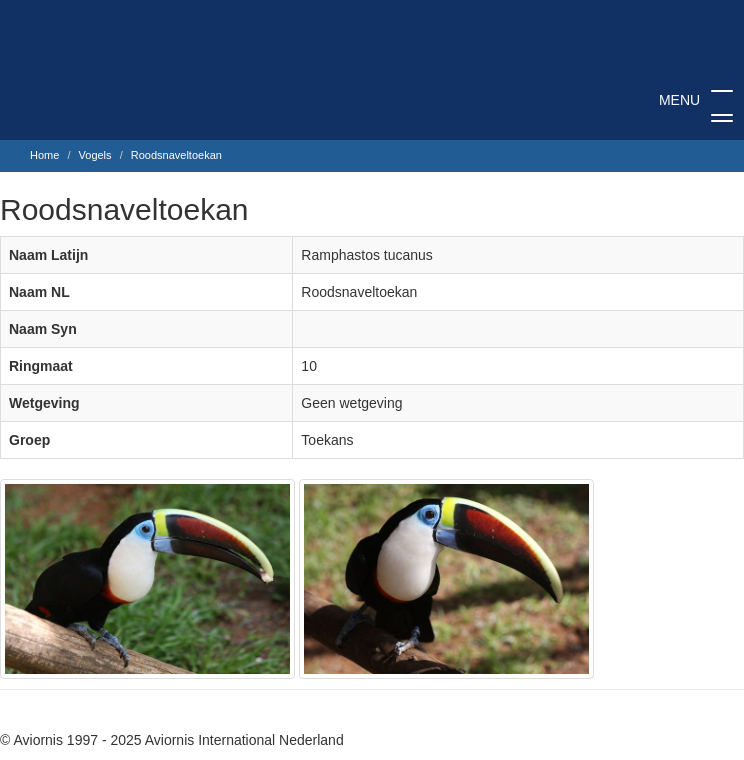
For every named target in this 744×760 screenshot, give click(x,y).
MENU (695, 108)
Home (44, 155)
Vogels (95, 155)
